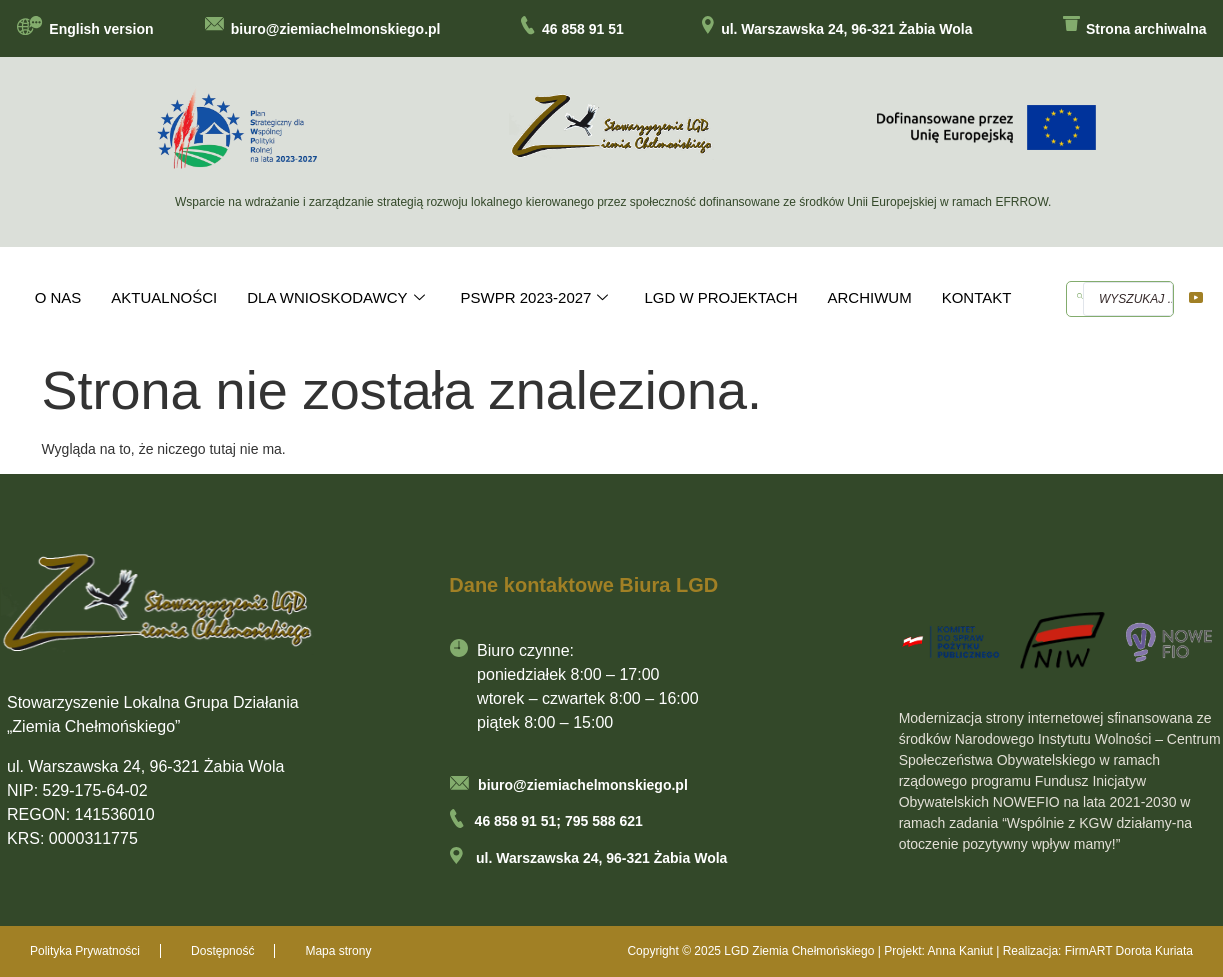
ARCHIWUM (870, 297)
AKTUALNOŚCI (164, 297)
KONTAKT (977, 297)
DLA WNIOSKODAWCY (335, 298)
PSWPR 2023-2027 (535, 298)
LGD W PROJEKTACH (720, 297)
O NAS (58, 297)
